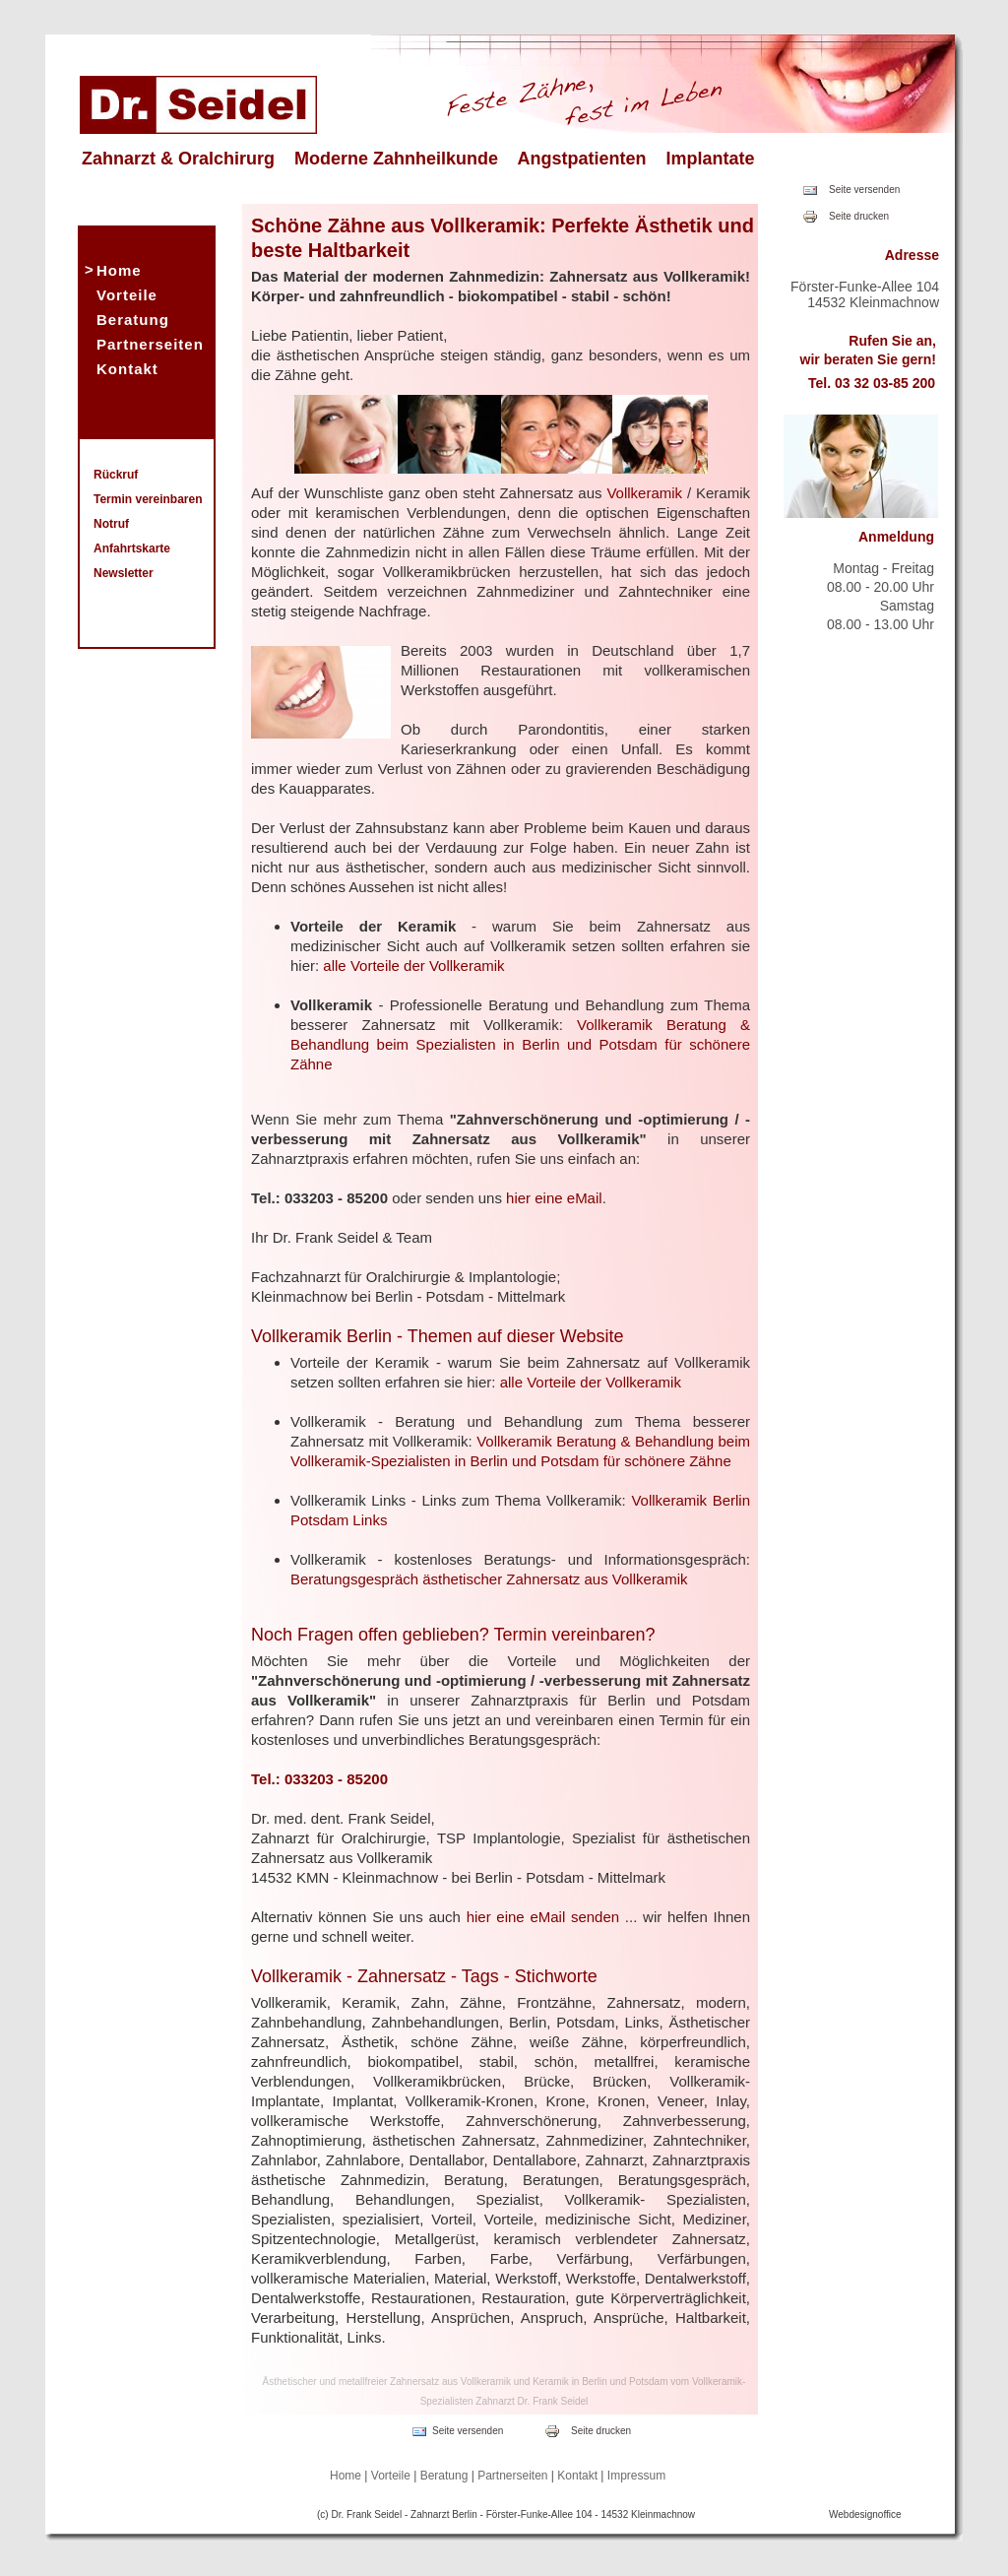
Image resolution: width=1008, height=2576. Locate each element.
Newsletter (124, 573)
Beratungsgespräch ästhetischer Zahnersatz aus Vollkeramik (489, 1579)
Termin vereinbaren (148, 499)
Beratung (132, 319)
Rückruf (116, 475)
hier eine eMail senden (543, 1916)
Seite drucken (859, 216)
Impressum (636, 2475)
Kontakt (127, 368)
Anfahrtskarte (132, 548)
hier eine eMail (554, 1198)
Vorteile (127, 295)
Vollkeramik (644, 492)
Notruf (111, 524)
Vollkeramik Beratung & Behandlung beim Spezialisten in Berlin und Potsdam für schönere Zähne (520, 1044)
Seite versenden (864, 189)
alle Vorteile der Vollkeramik (413, 965)
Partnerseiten (150, 344)
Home (119, 270)
